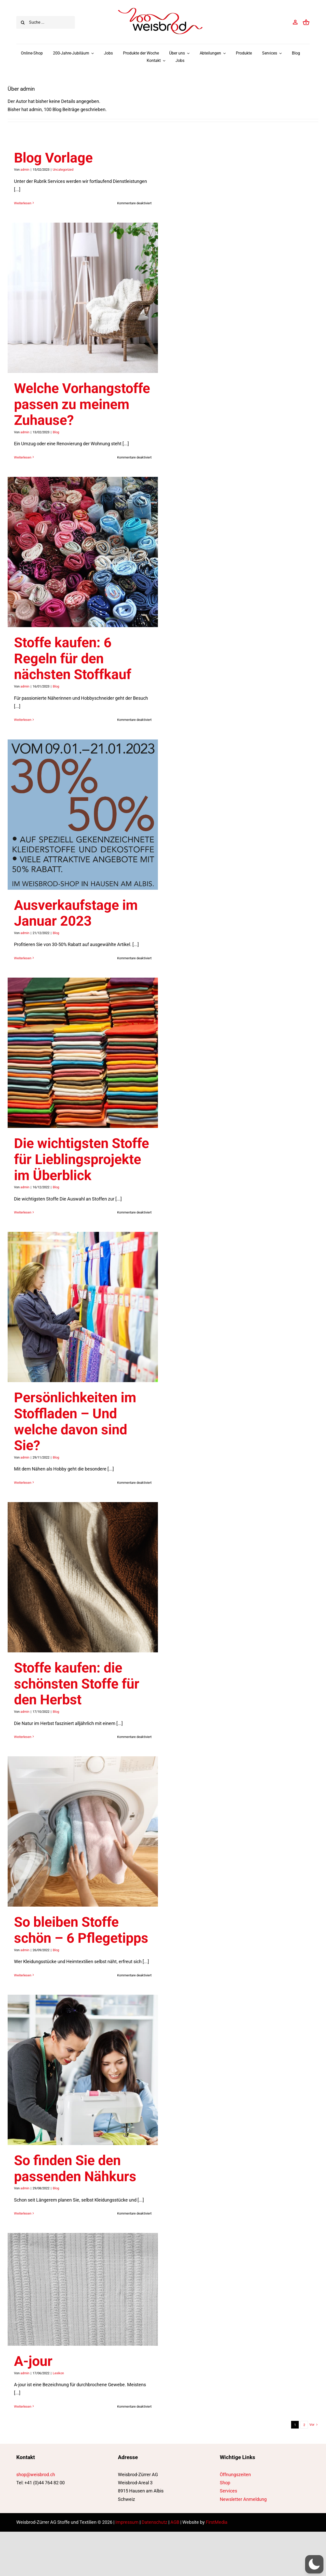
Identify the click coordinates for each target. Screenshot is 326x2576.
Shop (225, 2482)
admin (24, 169)
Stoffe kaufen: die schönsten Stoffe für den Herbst (76, 1684)
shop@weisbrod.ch (35, 2474)
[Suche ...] (45, 22)
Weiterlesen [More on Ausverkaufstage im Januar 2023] (22, 958)
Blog (56, 432)
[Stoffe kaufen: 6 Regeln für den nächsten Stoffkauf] (83, 552)
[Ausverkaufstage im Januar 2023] (83, 814)
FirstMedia (216, 2522)
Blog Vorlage (53, 158)
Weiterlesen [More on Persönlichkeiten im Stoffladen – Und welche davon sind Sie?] (22, 1483)
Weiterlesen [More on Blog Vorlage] (22, 203)
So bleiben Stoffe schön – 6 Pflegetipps (81, 1930)
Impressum (127, 2522)
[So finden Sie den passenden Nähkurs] (83, 2070)
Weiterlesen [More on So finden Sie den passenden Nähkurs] (22, 2213)
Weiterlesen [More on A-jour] (22, 2406)
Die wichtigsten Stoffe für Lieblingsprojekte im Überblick (81, 1159)
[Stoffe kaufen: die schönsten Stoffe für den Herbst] (83, 1577)
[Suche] (22, 22)
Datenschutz (154, 2522)
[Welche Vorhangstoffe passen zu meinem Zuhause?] (83, 298)
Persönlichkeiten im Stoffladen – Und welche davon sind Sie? (75, 1421)
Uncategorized (63, 169)
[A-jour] (83, 2289)
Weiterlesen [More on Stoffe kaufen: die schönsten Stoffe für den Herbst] (22, 1737)
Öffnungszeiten (235, 2474)
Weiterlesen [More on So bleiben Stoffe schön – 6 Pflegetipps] (22, 1975)
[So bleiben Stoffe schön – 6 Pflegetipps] (83, 1831)
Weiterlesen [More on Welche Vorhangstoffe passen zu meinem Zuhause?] (22, 457)
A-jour (33, 2361)
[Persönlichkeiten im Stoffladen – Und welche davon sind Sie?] (83, 1307)
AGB (174, 2522)
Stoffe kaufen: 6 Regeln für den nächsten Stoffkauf (72, 658)
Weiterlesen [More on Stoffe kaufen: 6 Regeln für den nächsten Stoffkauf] (22, 720)
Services (228, 2490)
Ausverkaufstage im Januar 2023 (76, 913)
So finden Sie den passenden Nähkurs (75, 2168)
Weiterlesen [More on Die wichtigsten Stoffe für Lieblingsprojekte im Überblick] (22, 1212)
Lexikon (58, 2373)
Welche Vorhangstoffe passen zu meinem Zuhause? (82, 404)
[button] (314, 2564)
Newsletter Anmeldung (243, 2499)
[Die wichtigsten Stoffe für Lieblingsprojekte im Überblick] (83, 1053)
